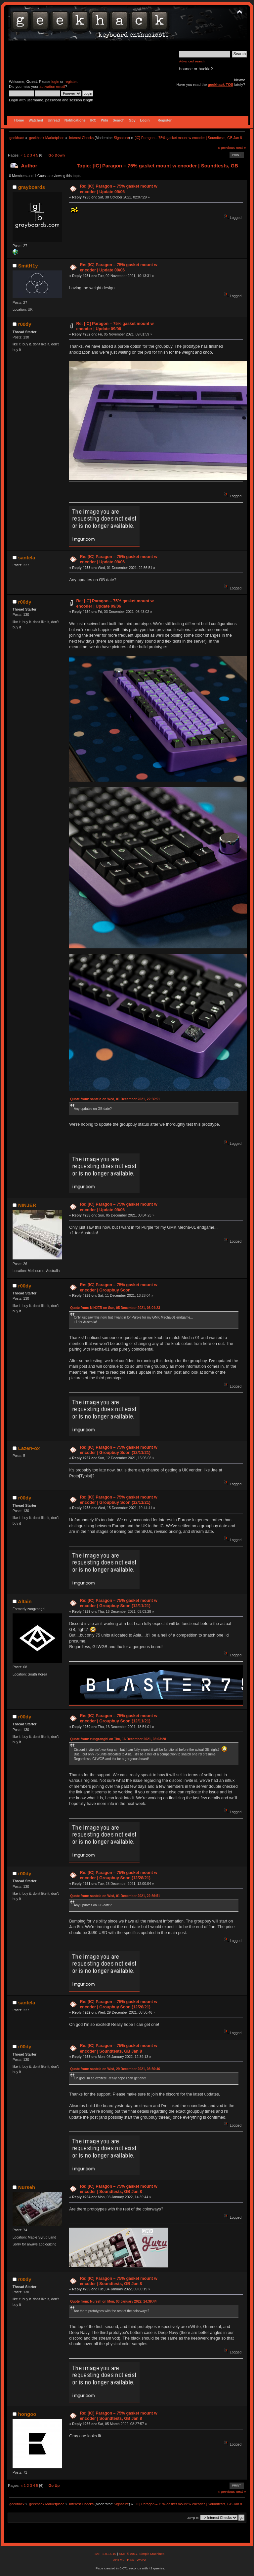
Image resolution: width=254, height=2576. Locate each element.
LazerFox (29, 1448)
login (55, 82)
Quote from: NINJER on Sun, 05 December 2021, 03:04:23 (115, 1308)
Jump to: (193, 2518)
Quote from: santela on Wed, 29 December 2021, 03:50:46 (115, 2069)
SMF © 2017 (128, 2554)
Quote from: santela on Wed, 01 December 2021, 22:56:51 (115, 1099)
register (70, 82)
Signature (121, 138)
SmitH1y (28, 265)
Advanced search (192, 61)
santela (26, 557)
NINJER (27, 1205)
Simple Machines (151, 2554)
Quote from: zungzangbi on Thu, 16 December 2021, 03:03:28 (118, 1739)
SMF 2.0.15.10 (106, 2554)
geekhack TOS (220, 85)
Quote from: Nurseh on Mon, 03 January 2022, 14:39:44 (113, 2301)
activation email (52, 86)
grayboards (31, 187)
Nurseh (26, 2187)
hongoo (27, 2414)
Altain (25, 1601)
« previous (226, 148)
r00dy (24, 324)
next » (241, 148)
